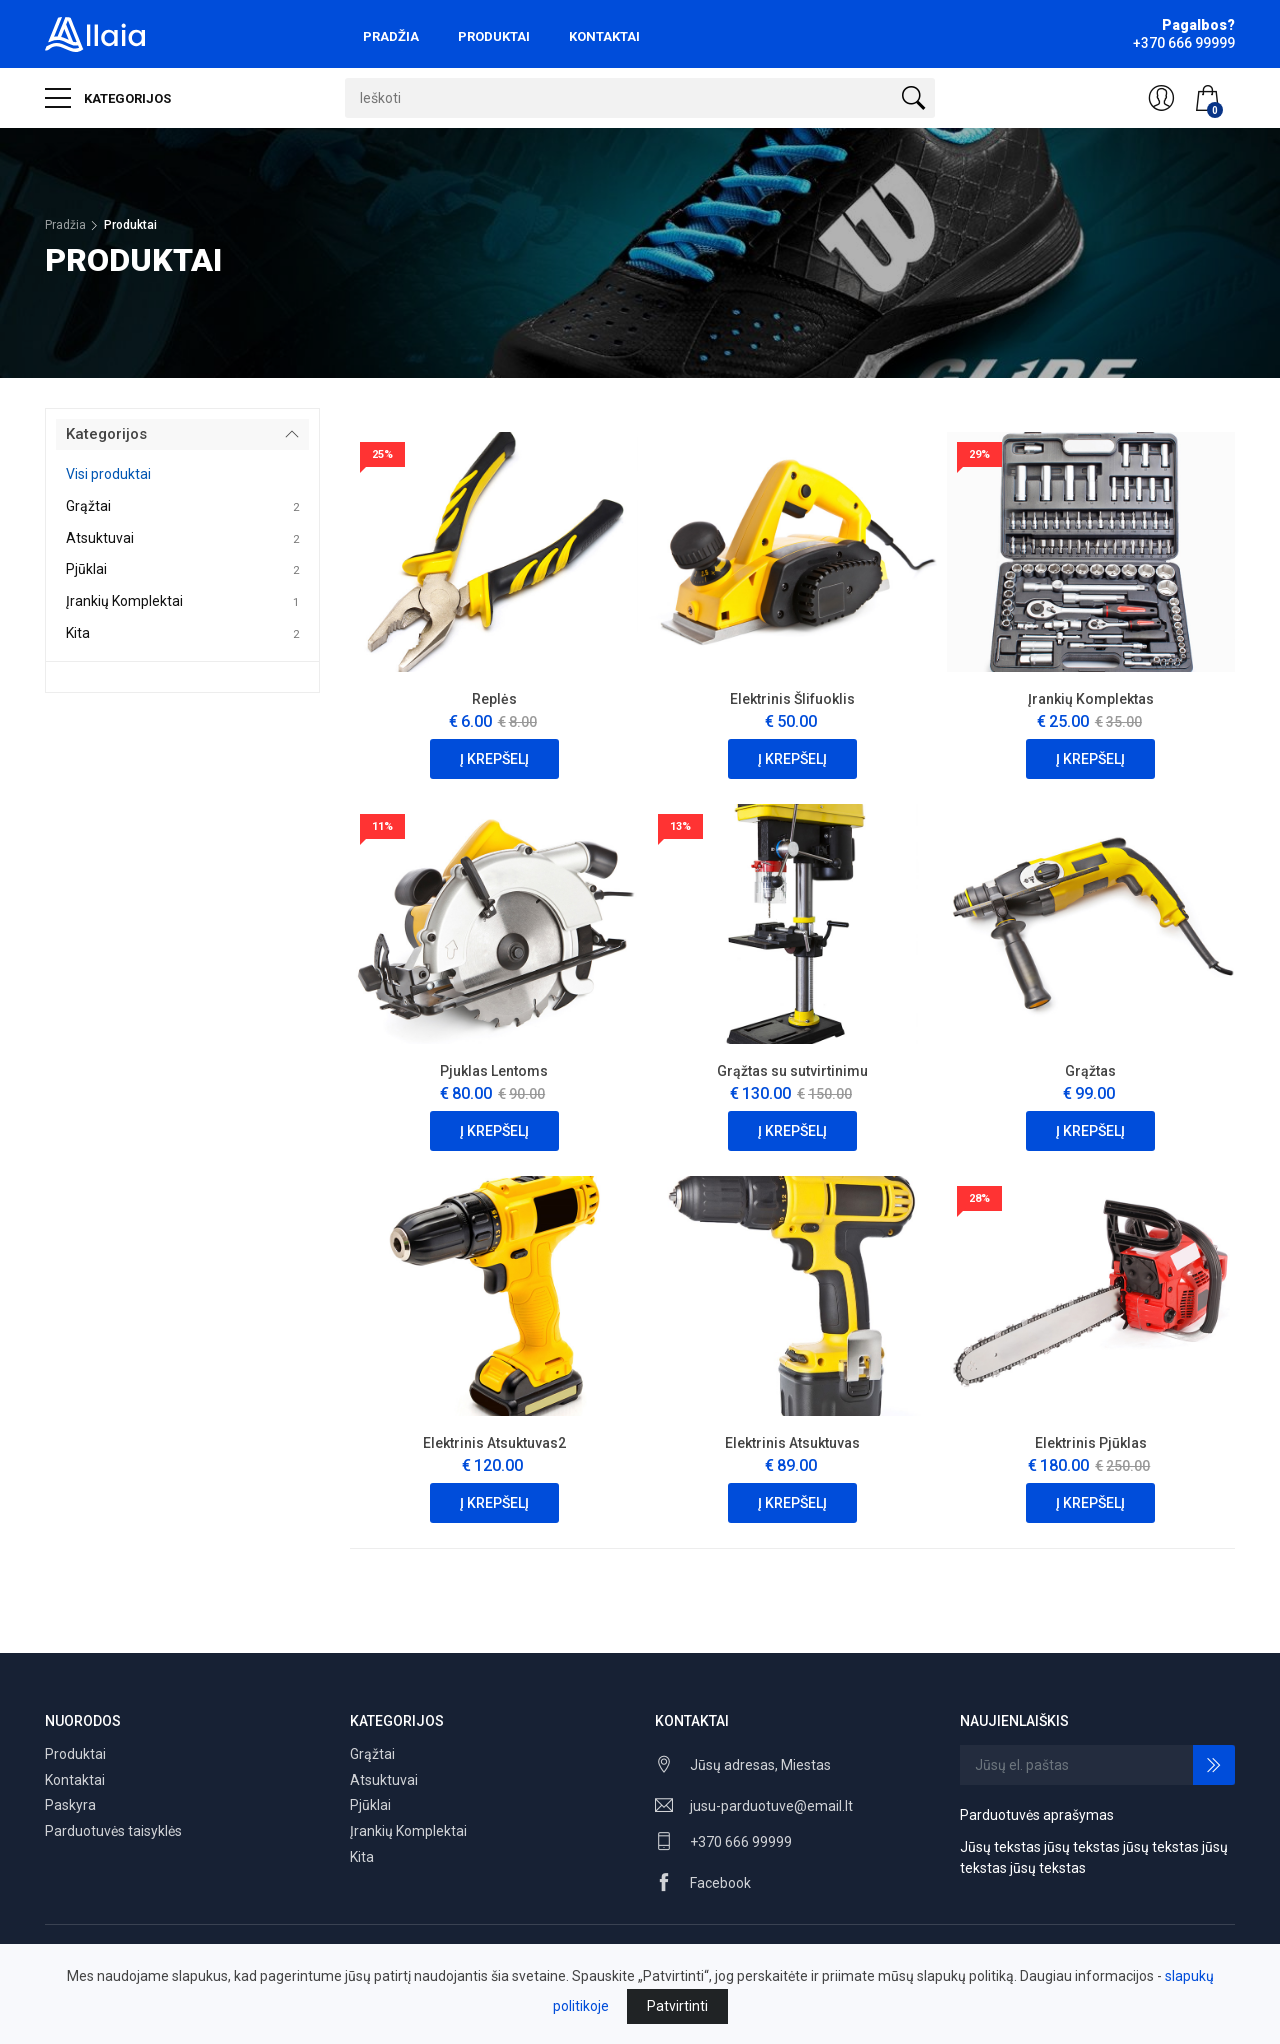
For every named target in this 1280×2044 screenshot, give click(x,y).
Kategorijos (108, 98)
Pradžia (391, 36)
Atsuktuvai (100, 538)
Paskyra (70, 1805)
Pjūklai (86, 569)
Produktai (494, 36)
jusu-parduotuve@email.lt (771, 1806)
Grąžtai (88, 506)
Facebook (720, 1883)
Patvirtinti (677, 2006)
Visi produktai (108, 474)
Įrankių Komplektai (124, 601)
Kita (78, 633)
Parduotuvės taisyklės (113, 1831)
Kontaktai (604, 36)
